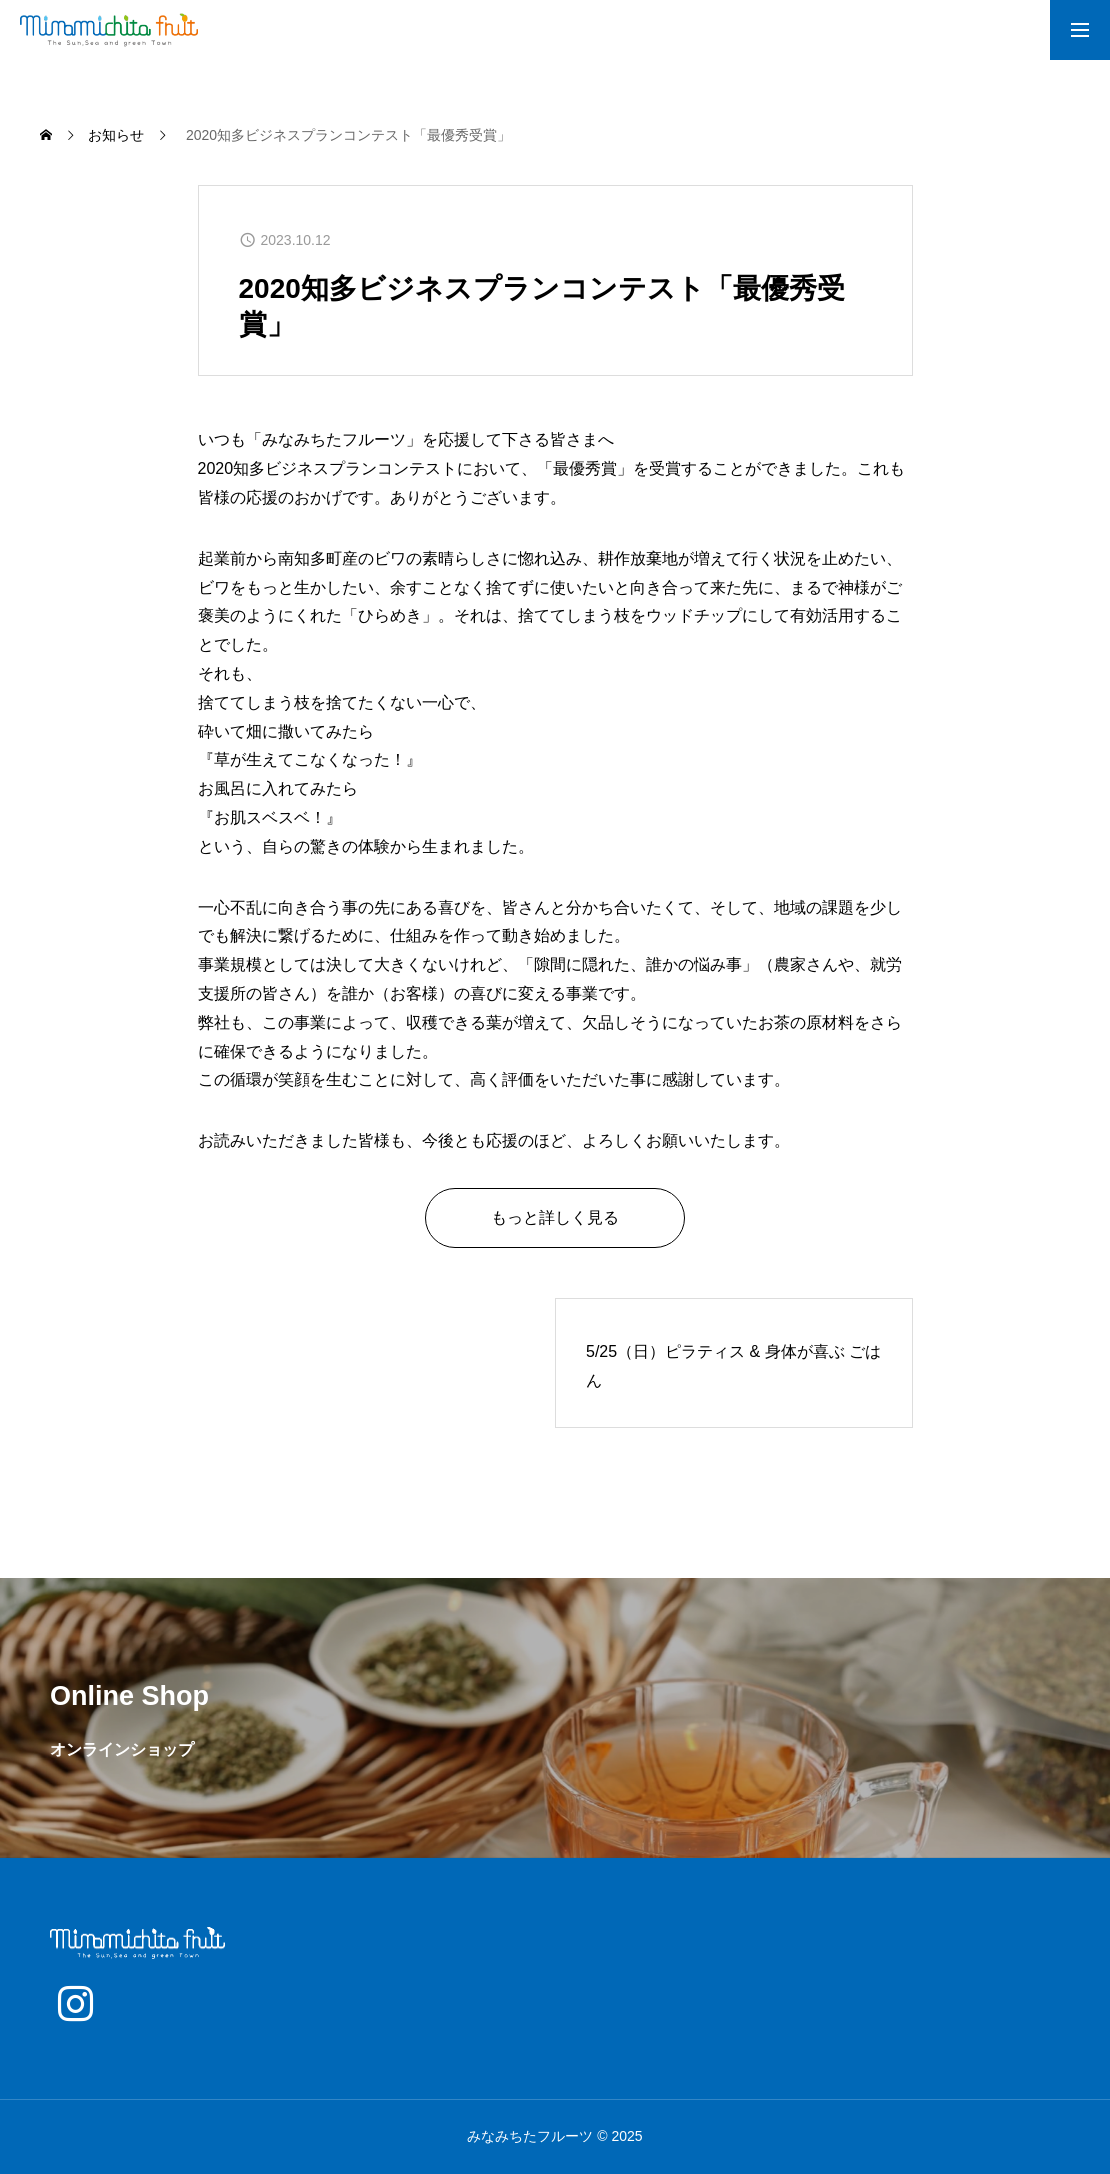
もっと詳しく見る (555, 1217)
